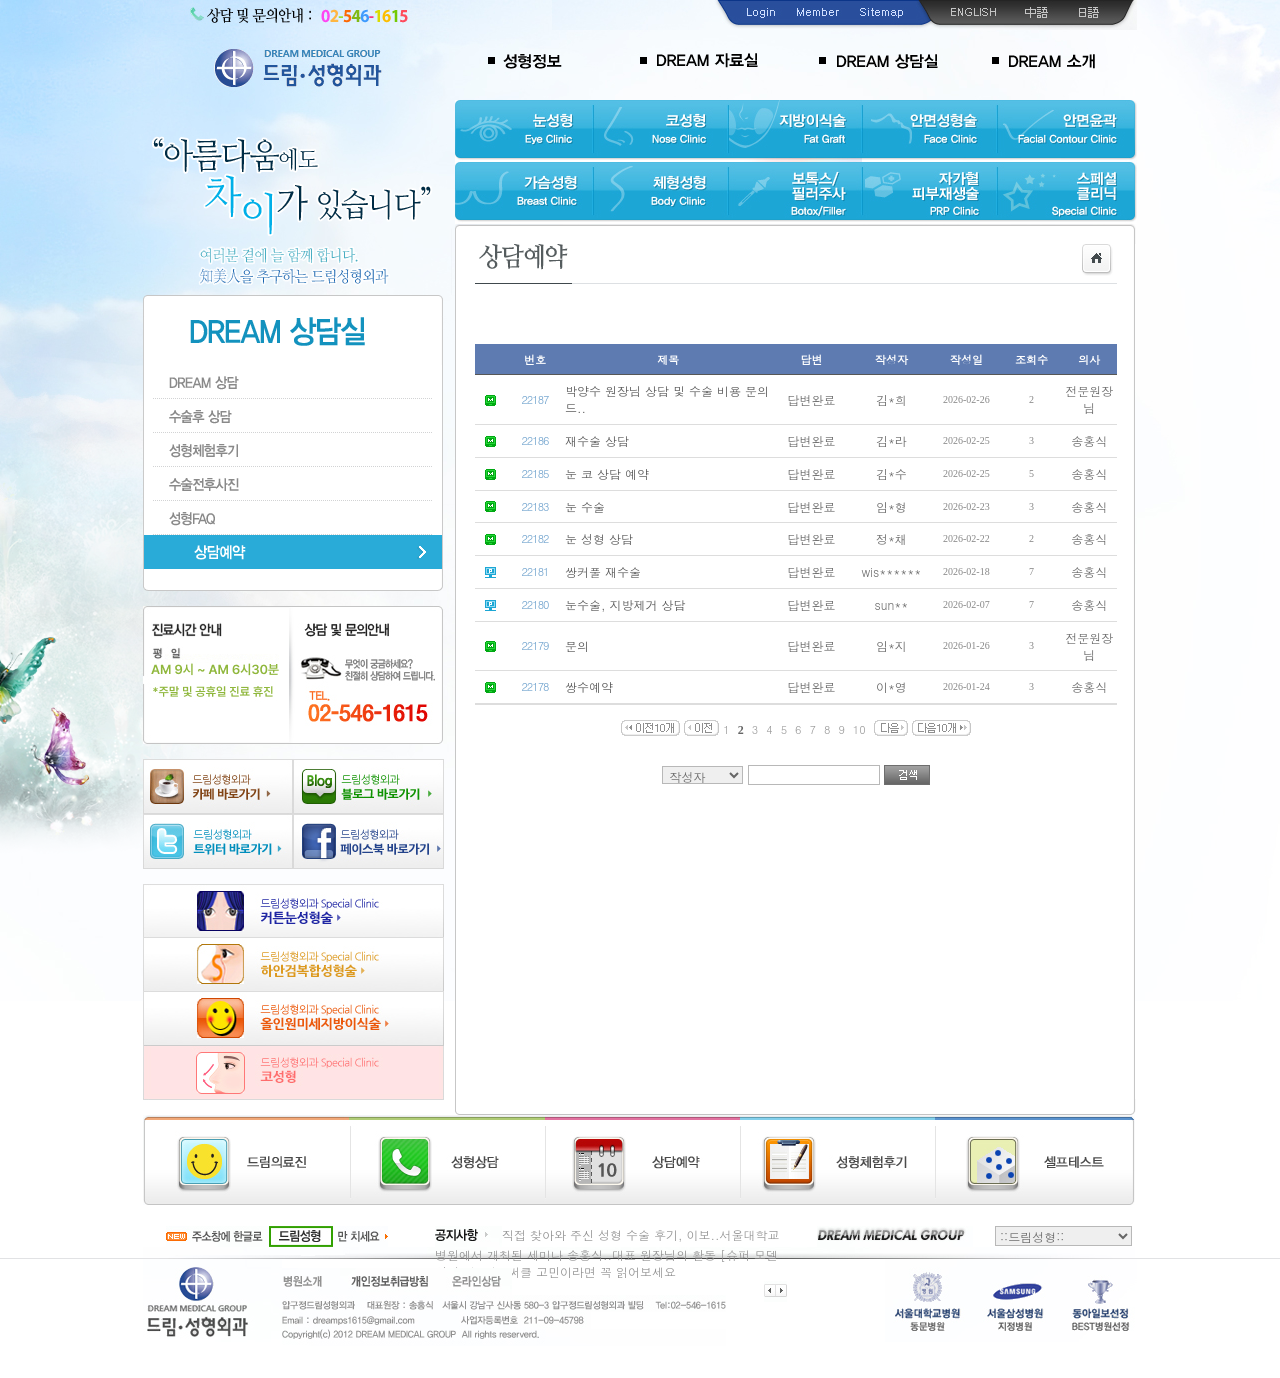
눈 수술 (585, 506)
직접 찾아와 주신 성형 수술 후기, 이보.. (611, 1234)
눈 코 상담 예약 (607, 473)
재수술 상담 (597, 440)
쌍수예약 (589, 686)
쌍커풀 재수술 (603, 571)
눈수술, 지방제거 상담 (625, 604)
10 (859, 729)
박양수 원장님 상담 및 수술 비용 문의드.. (667, 399)
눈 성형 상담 (599, 538)
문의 (577, 645)
